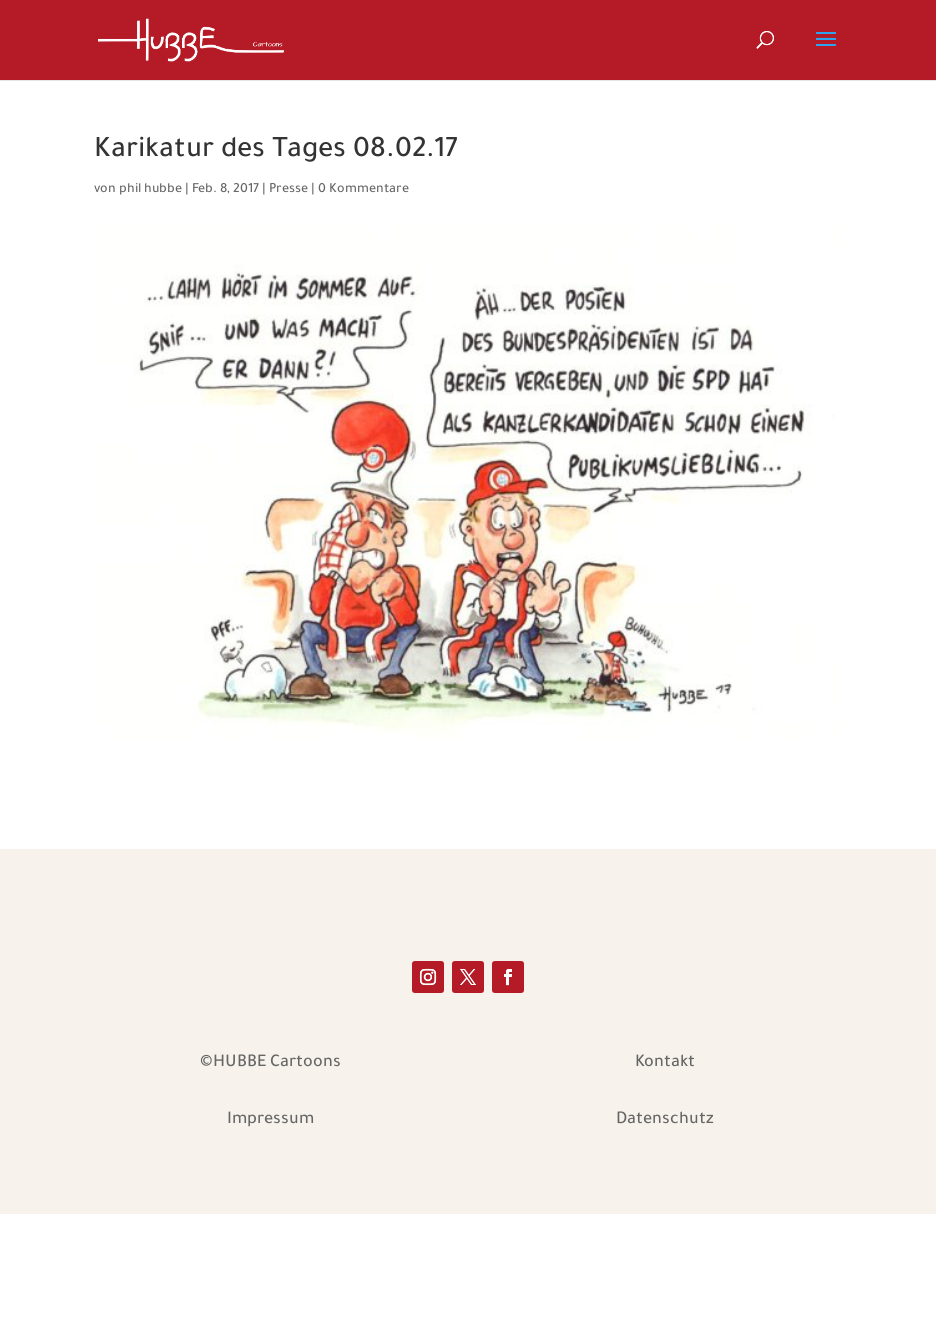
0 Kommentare (363, 190)
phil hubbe (150, 190)
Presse (288, 190)
